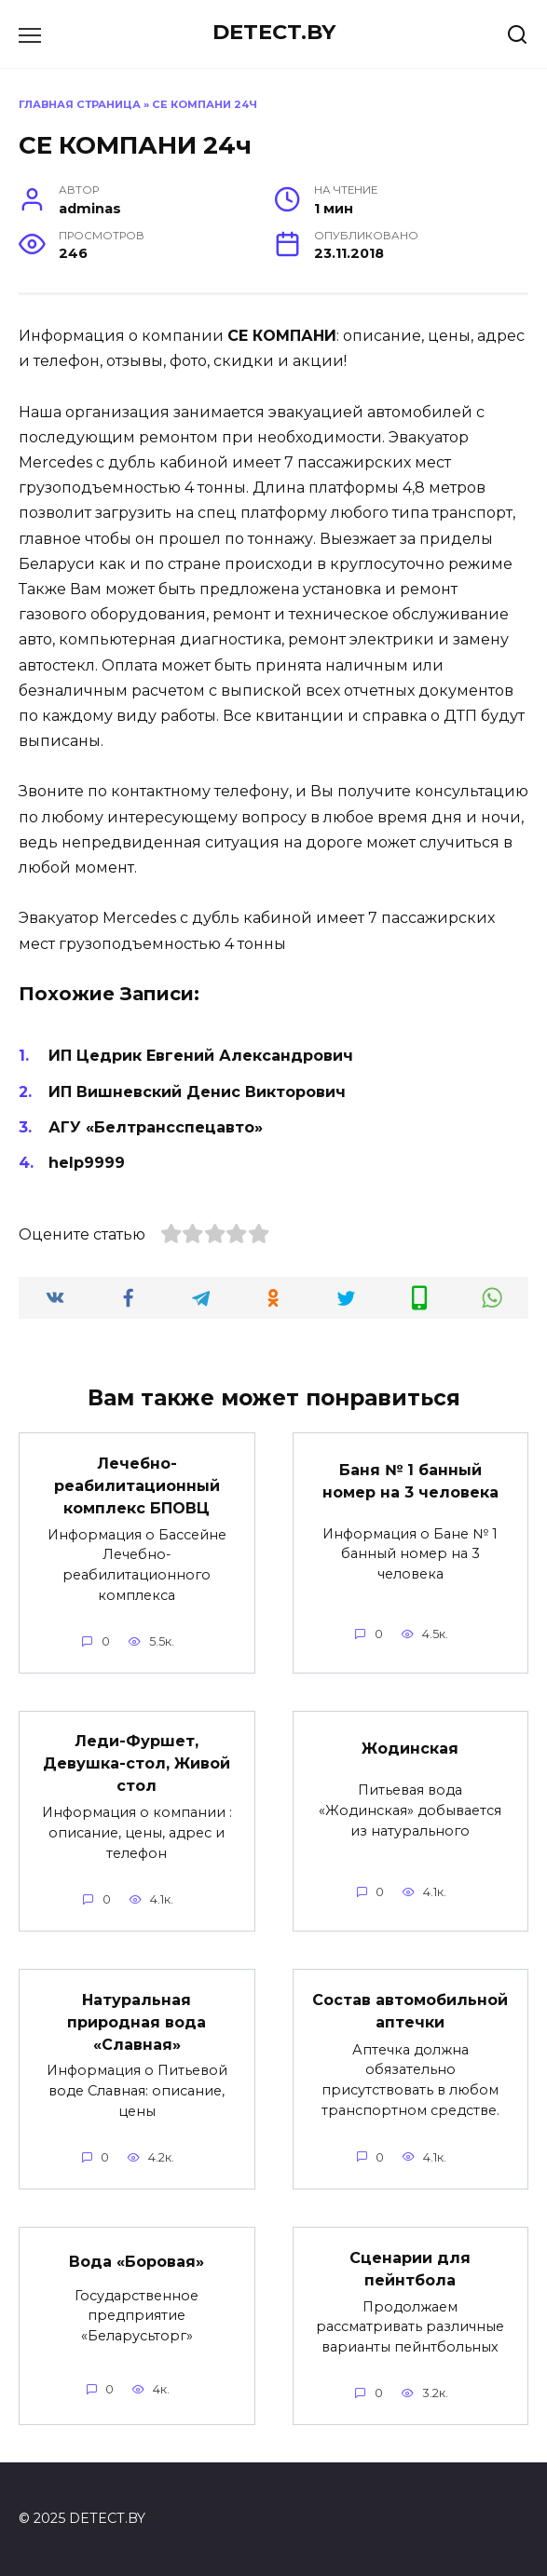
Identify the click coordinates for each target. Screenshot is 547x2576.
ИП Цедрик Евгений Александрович (200, 1055)
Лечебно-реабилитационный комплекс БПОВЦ (137, 1485)
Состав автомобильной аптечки (410, 2010)
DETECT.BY (273, 32)
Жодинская (410, 1748)
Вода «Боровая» (136, 2261)
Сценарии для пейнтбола (410, 2268)
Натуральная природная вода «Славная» (136, 2021)
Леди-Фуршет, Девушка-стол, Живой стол (136, 1763)
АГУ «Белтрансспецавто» (155, 1127)
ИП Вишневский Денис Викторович (197, 1092)
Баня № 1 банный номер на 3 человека (410, 1481)
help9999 (86, 1163)
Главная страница (80, 104)
